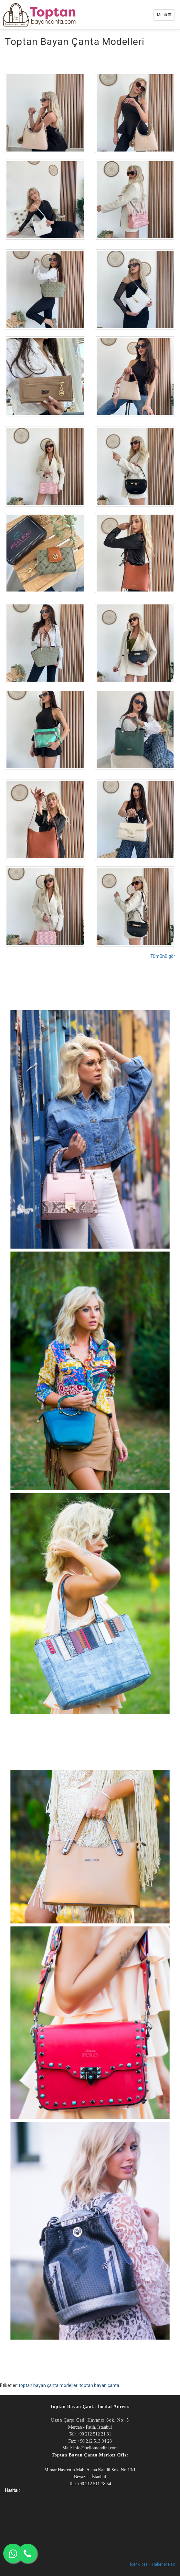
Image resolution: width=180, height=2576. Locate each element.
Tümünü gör (162, 956)
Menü (166, 16)
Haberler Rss (163, 2564)
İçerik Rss (139, 2564)
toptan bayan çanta (99, 2385)
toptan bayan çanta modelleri (49, 2385)
